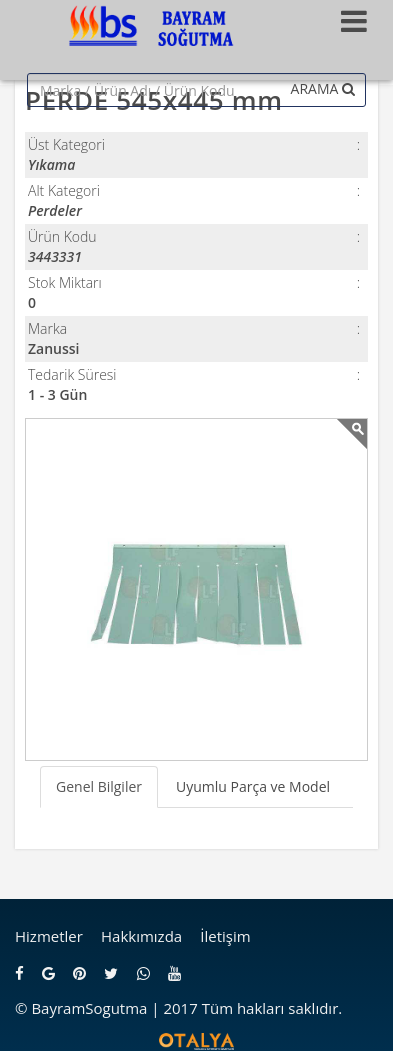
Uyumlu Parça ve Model (253, 786)
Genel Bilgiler (99, 786)
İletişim (225, 936)
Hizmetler (49, 936)
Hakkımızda (141, 936)
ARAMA (323, 88)
